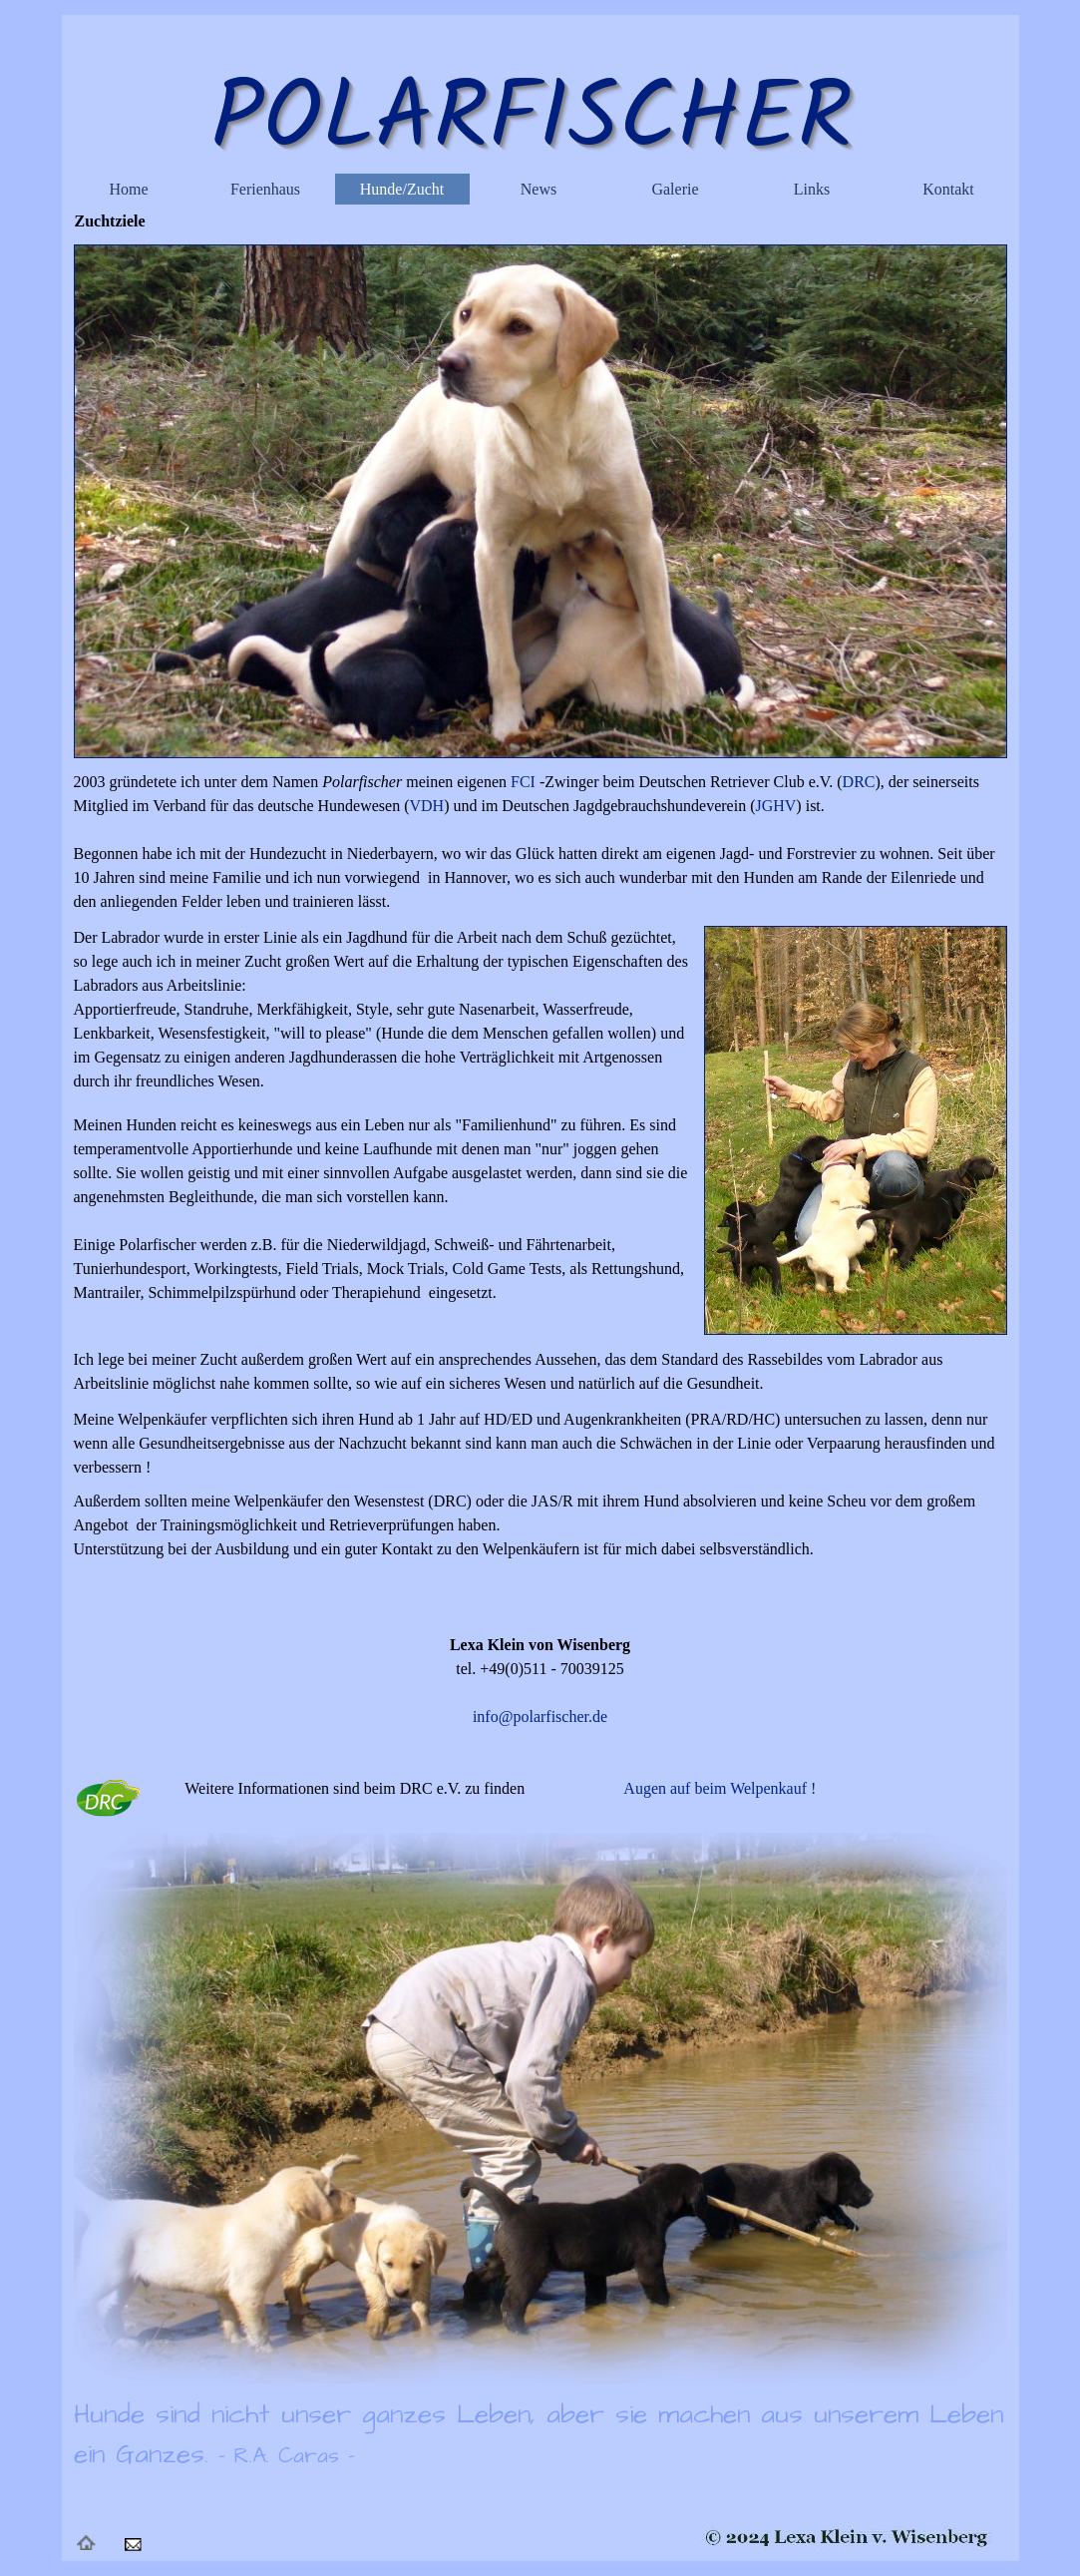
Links (812, 189)
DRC (859, 781)
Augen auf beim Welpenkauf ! (719, 1788)
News (538, 189)
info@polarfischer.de (540, 1716)
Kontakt (948, 189)
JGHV (775, 805)
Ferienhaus (265, 189)
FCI (521, 781)
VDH (426, 805)
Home (128, 189)
